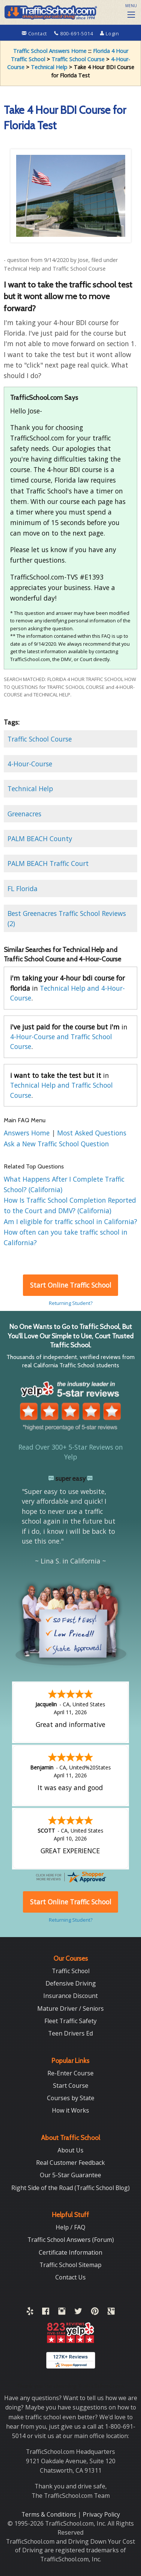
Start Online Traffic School (70, 1285)
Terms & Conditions (49, 2514)
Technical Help (49, 67)
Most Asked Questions (91, 1132)
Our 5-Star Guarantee (70, 2175)
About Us (70, 2150)
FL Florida (23, 888)
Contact (35, 33)
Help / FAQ (70, 2227)
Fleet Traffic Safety (70, 2021)
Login (109, 33)
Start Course (70, 2085)
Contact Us (70, 2277)
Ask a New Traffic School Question (56, 1143)
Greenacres (24, 813)
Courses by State (70, 2098)
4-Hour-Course (30, 763)
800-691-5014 (74, 33)
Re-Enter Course (70, 2073)
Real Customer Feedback (70, 2162)
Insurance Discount (70, 1996)
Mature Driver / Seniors (70, 2008)
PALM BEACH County (40, 838)
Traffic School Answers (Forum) (70, 2239)
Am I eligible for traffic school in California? (70, 1221)
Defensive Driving (70, 1983)
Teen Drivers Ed (70, 2033)
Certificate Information (70, 2252)
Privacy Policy (101, 2514)
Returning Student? (70, 1303)
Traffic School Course (78, 59)
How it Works (70, 2110)
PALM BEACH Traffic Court (48, 863)
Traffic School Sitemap (70, 2265)
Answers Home (28, 1132)
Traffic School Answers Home (49, 50)
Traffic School (70, 1971)
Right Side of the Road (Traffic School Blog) (70, 2188)
